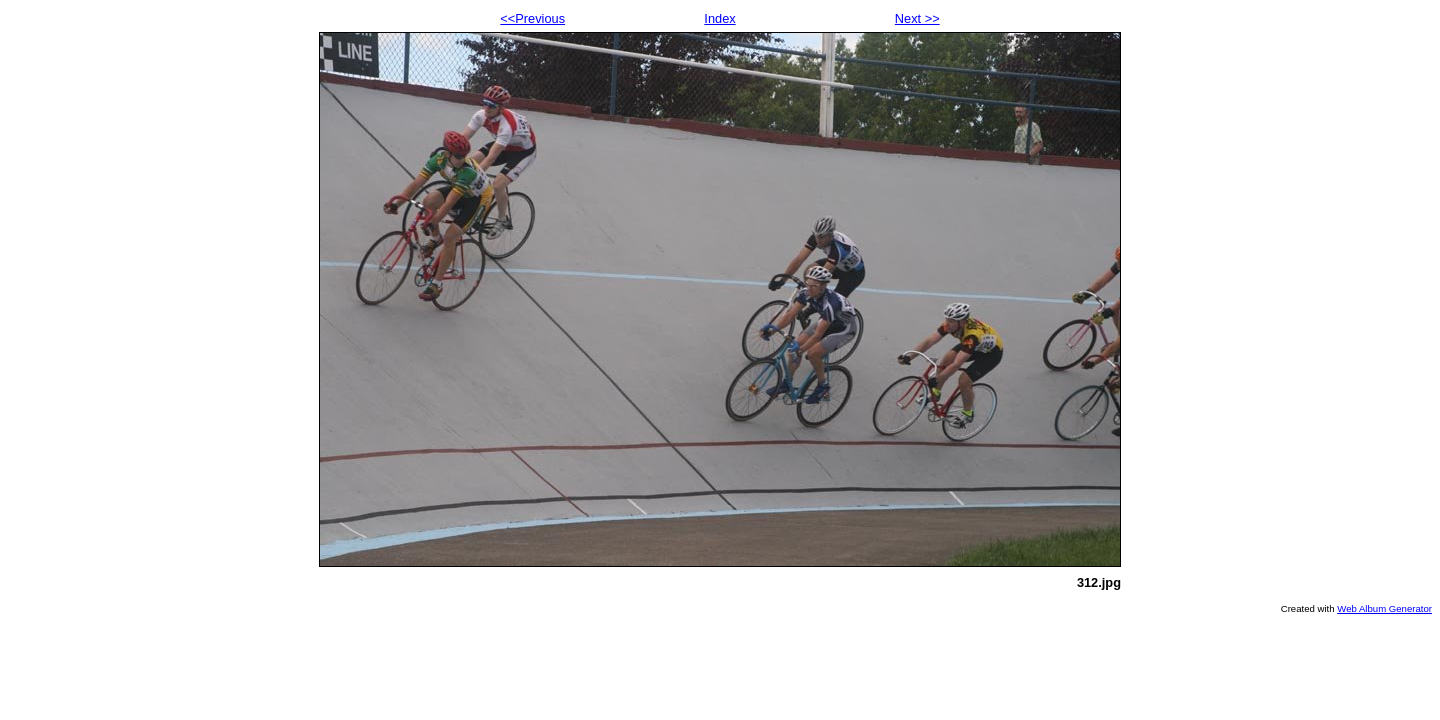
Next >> (917, 18)
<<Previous (532, 18)
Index (719, 18)
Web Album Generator (1384, 608)
